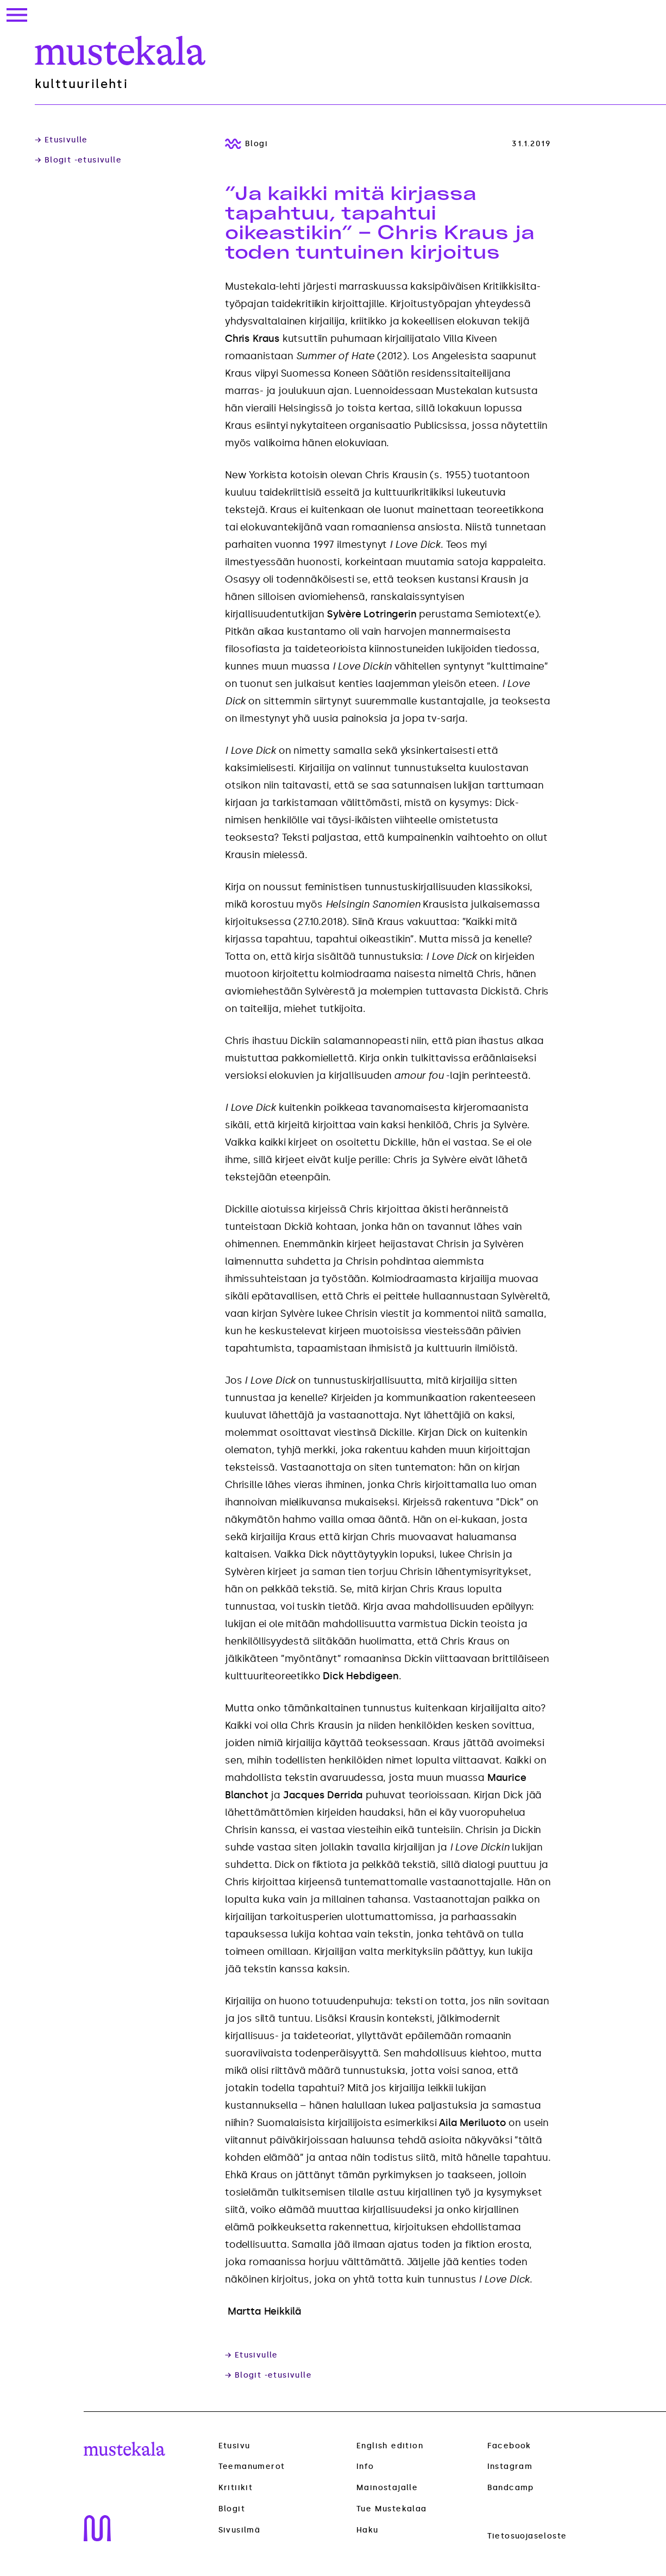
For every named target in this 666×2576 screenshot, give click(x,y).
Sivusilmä (239, 2530)
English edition (389, 2445)
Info (365, 2466)
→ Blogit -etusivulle (78, 160)
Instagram (510, 2466)
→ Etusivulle (61, 140)
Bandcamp (510, 2487)
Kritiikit (235, 2488)
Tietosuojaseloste (527, 2536)
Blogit (231, 2509)
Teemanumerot (251, 2466)
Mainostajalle (387, 2487)
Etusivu (234, 2445)
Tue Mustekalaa (391, 2509)
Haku (367, 2530)
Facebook (509, 2445)
